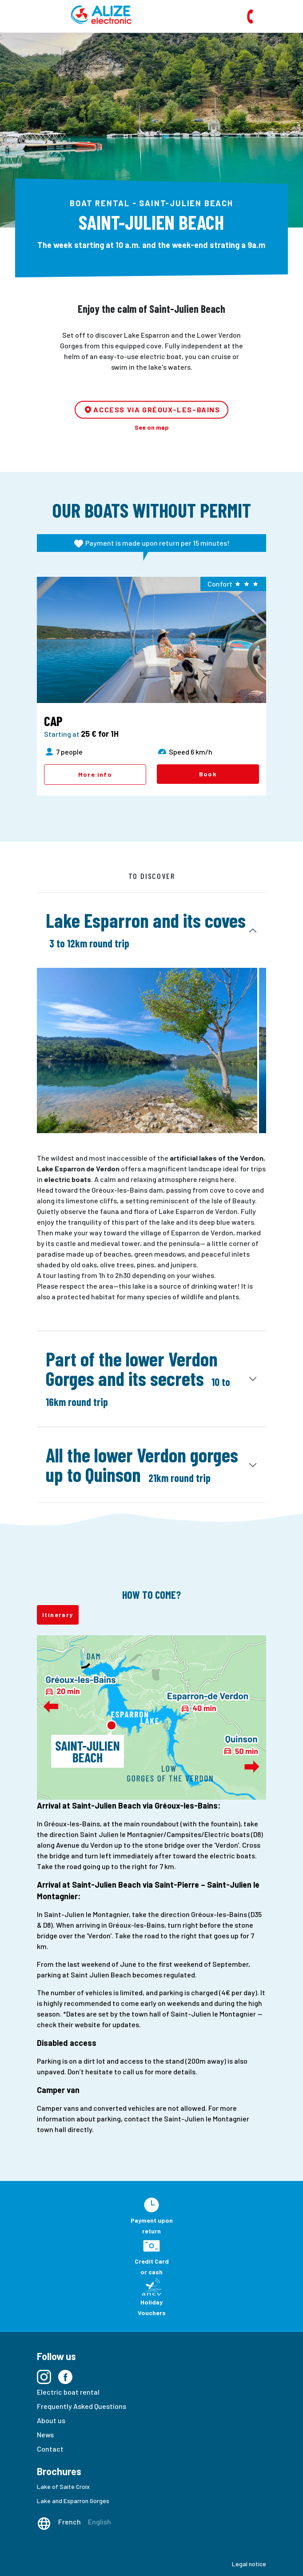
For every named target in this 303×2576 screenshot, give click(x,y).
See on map (152, 427)
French (69, 2521)
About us (51, 2420)
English (99, 2521)
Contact (50, 2448)
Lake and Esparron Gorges (73, 2500)
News (45, 2434)
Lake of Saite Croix (63, 2486)
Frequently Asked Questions (81, 2406)
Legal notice (249, 2564)
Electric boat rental (68, 2392)
